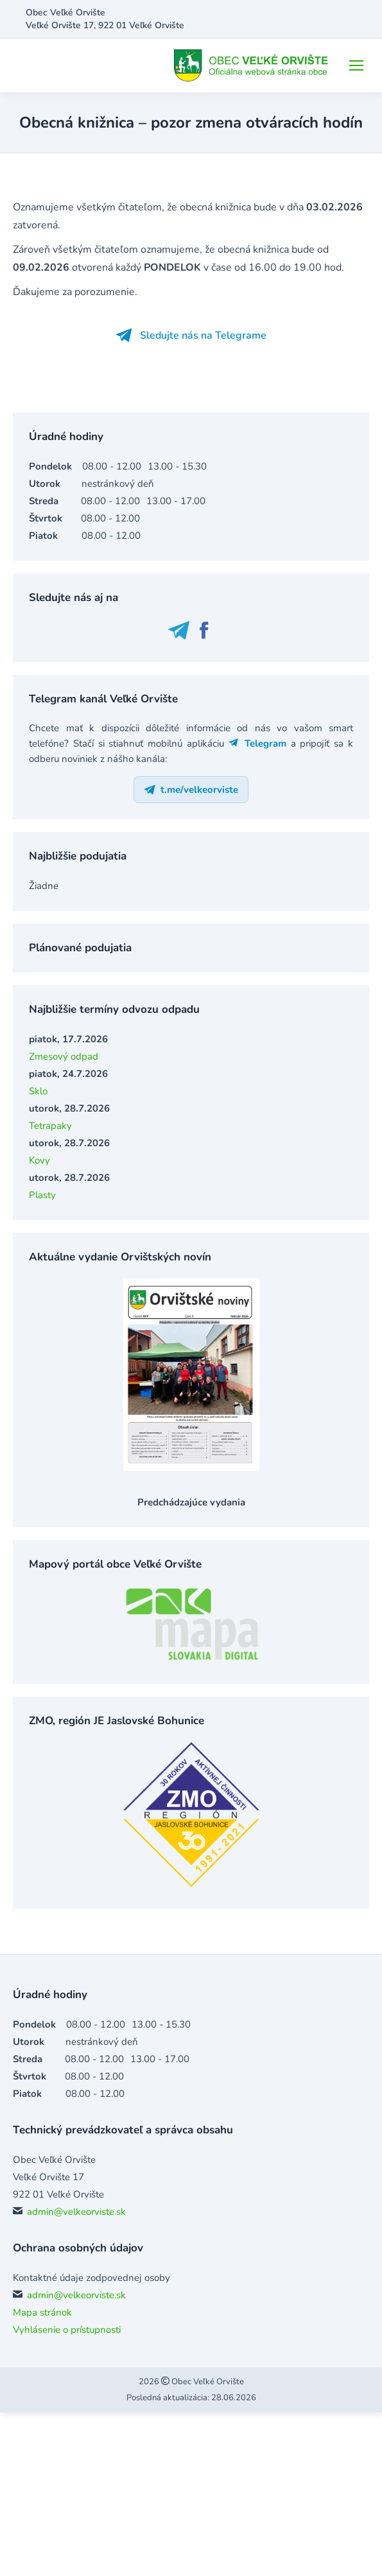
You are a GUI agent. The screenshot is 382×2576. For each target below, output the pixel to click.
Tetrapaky (50, 1125)
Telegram (257, 743)
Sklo (38, 1091)
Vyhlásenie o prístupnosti (67, 2329)
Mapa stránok (42, 2312)
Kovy (39, 1160)
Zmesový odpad (63, 1056)
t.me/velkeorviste (191, 789)
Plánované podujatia (80, 947)
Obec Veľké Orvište (206, 2381)
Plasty (42, 1195)
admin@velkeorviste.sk (76, 2211)
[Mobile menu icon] (356, 65)
